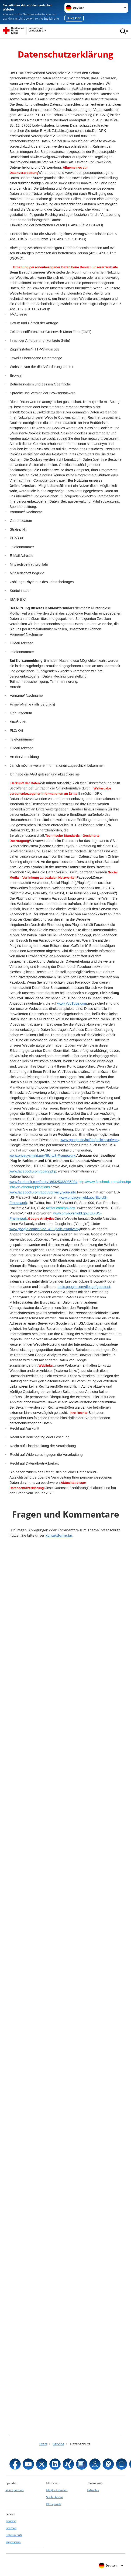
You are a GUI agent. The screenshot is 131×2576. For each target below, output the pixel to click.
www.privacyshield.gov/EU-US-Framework (42, 1155)
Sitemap (11, 2528)
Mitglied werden (56, 2490)
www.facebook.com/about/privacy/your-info (42, 1192)
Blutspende (53, 2504)
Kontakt (11, 2521)
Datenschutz (14, 2535)
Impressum (13, 2542)
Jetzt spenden (15, 2490)
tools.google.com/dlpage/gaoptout (84, 1286)
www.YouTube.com (72, 1003)
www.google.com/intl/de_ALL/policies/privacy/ (44, 1229)
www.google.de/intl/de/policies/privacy (89, 1139)
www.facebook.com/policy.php (32, 1171)
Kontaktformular (58, 1535)
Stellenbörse (54, 2497)
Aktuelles (93, 2490)
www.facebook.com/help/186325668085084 (43, 1181)
